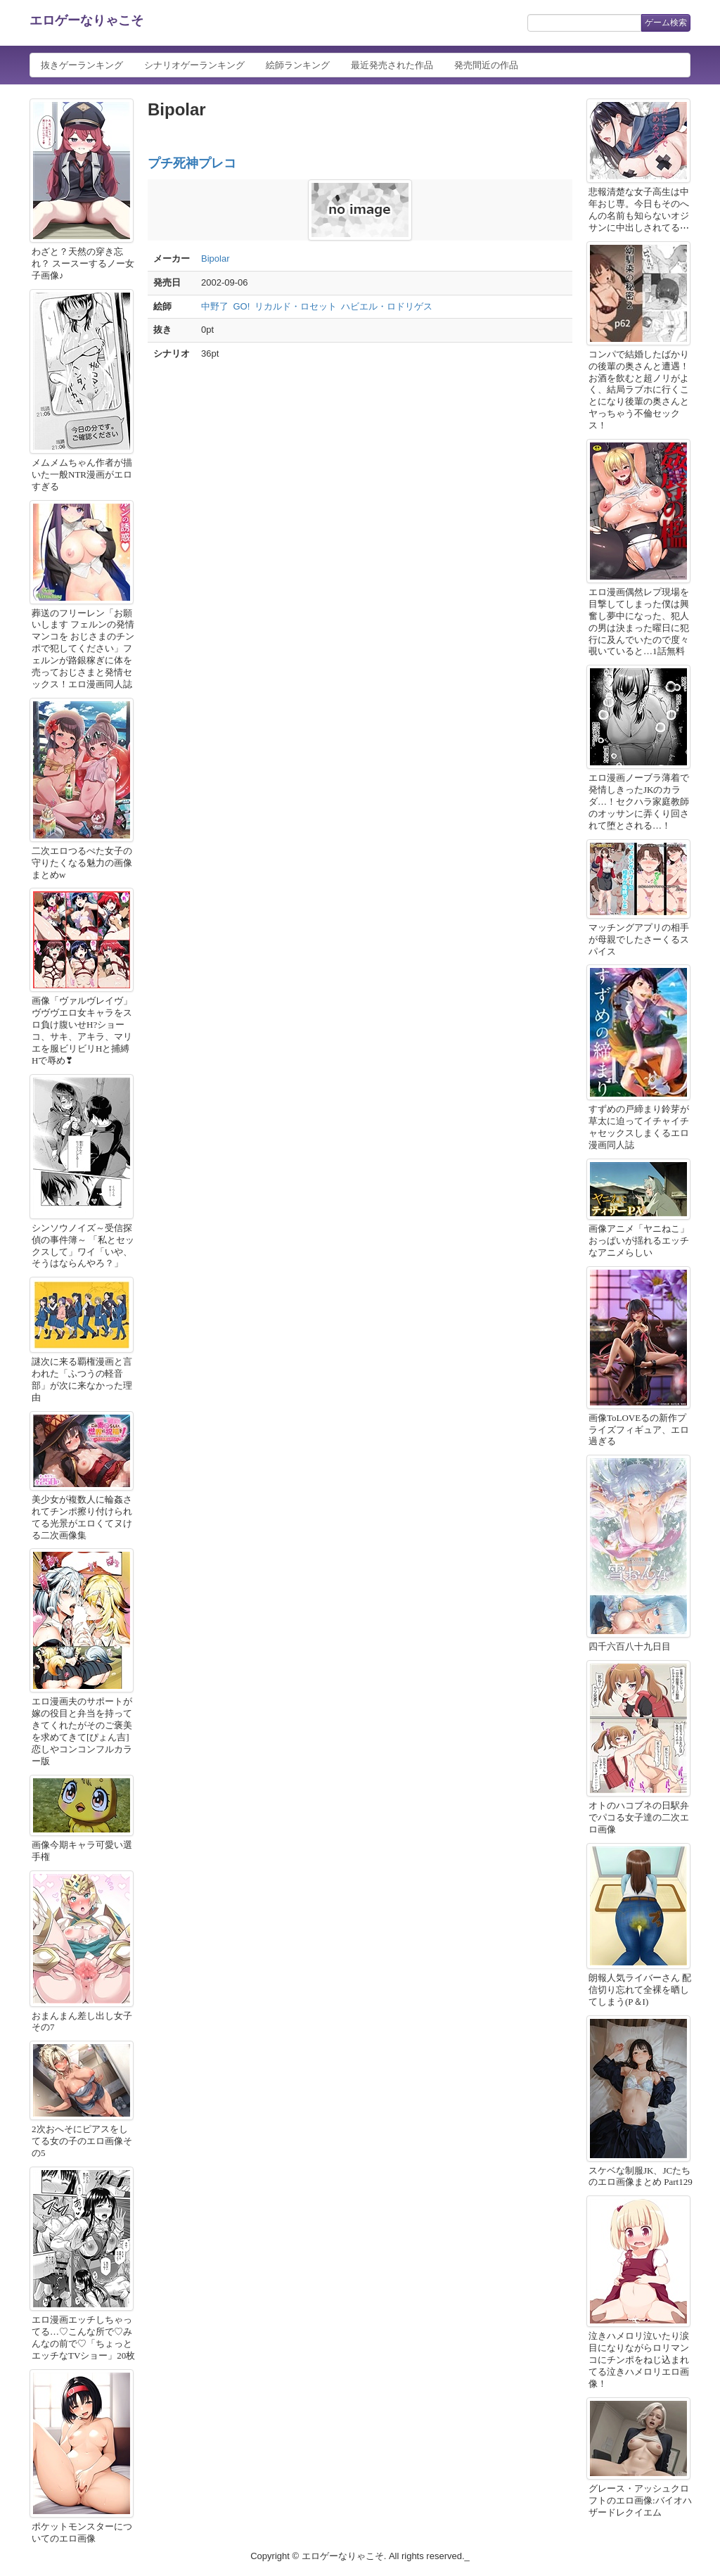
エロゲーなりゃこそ (86, 20)
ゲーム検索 (666, 22)
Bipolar (215, 258)
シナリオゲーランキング (194, 65)
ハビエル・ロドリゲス (386, 306)
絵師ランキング (298, 65)
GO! (241, 306)
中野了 (215, 306)
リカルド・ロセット (296, 306)
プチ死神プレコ (192, 163)
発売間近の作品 (486, 65)
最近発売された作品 (392, 65)
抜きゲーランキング (82, 65)
